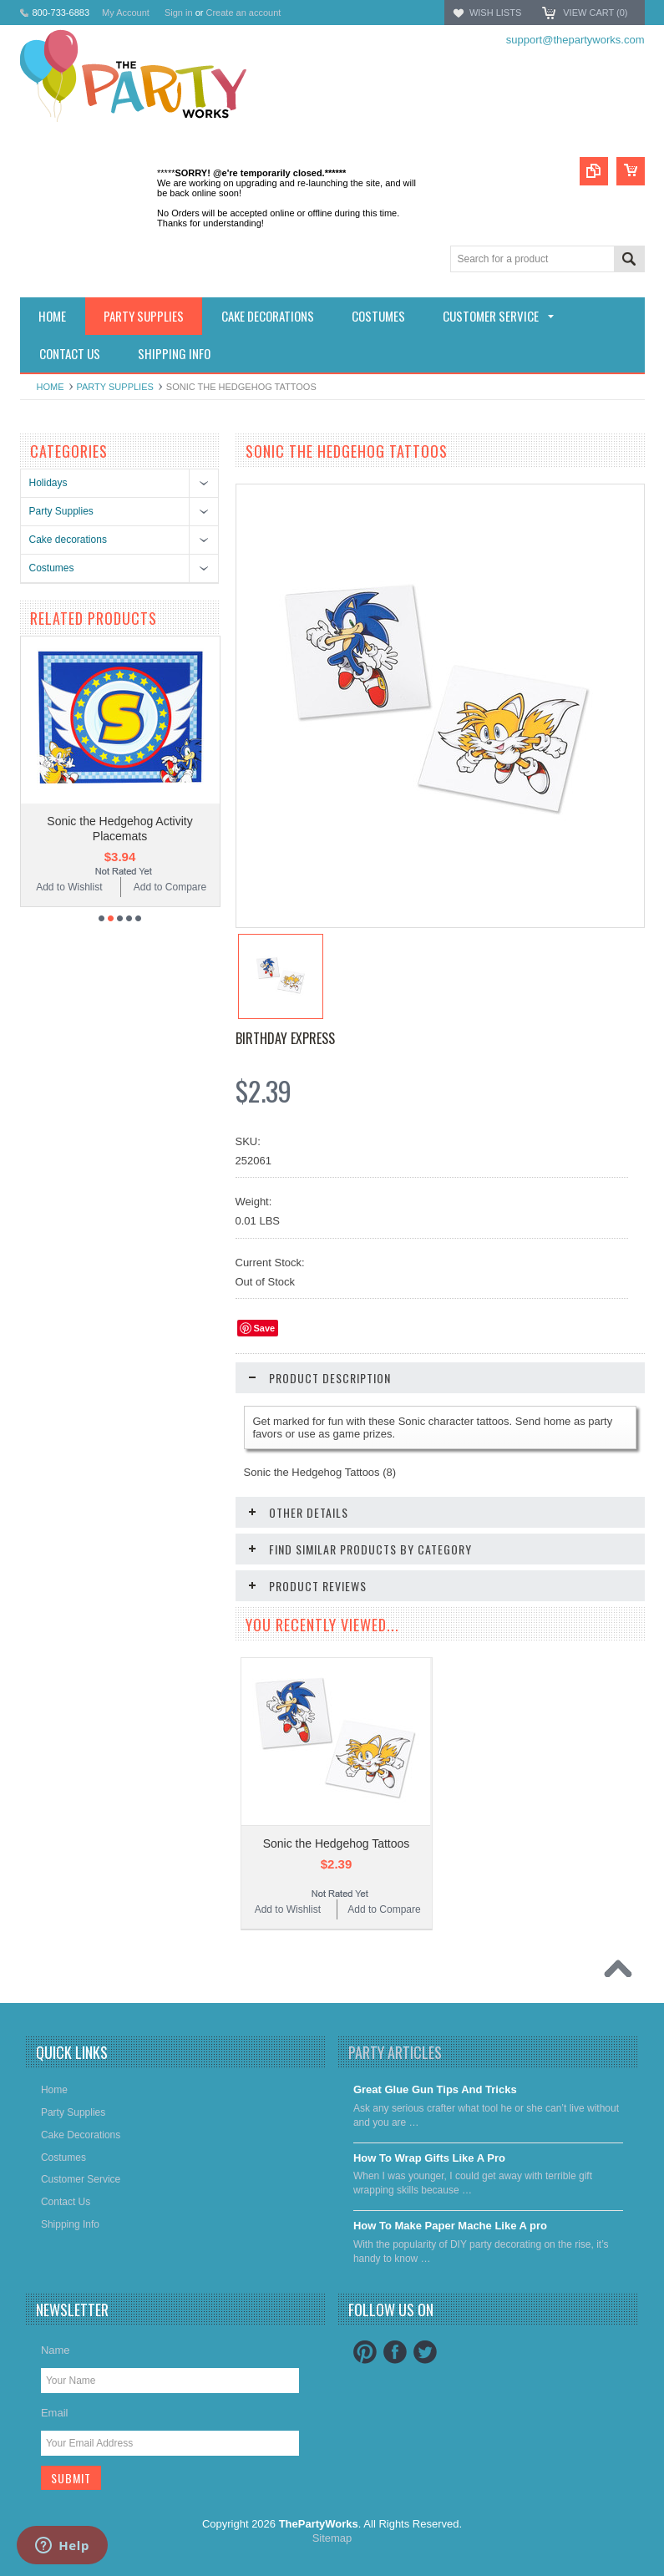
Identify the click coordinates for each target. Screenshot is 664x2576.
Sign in (179, 13)
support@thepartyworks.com (575, 39)
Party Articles (395, 2052)
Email (54, 2412)
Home (50, 387)
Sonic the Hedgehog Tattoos (336, 1843)
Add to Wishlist (69, 887)
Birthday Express (285, 1038)
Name (55, 2350)
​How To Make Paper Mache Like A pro (450, 2225)
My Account (126, 13)
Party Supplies (115, 387)
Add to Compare (170, 887)
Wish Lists (495, 13)
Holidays (48, 483)
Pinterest (365, 2352)
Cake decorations (68, 539)
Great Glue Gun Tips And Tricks (435, 2089)
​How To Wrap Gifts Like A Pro (429, 2158)
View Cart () (595, 13)
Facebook (395, 2352)
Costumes (51, 568)
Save (265, 1328)
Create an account (243, 13)
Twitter (425, 2352)
